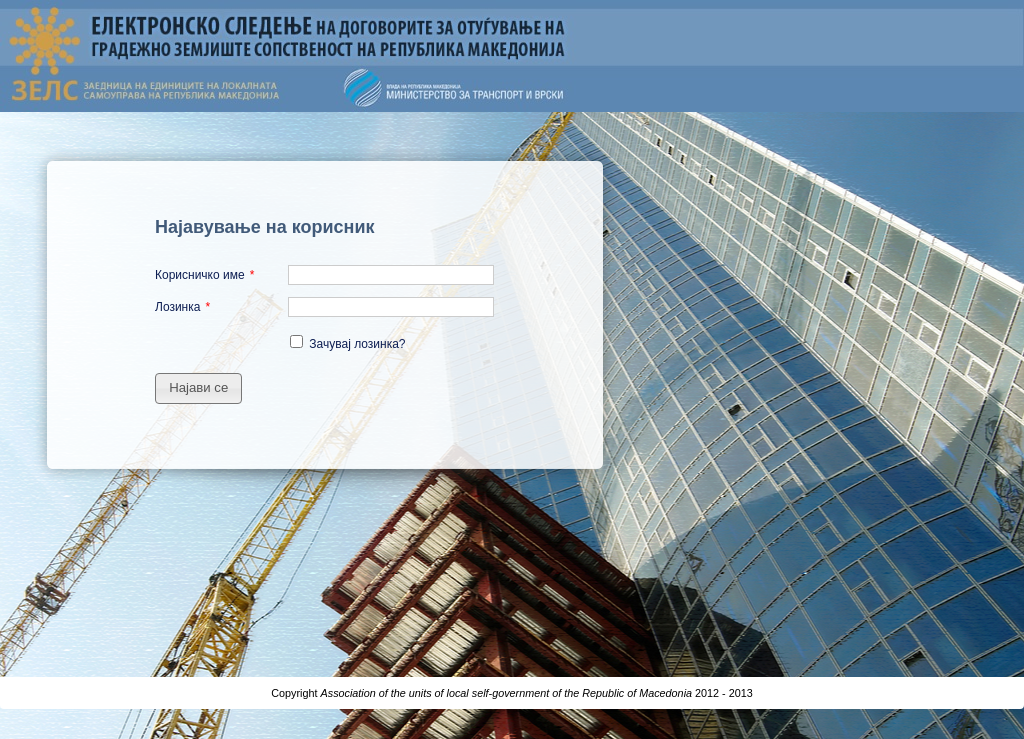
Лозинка (177, 307)
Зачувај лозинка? (357, 344)
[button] (198, 388)
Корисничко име (200, 275)
